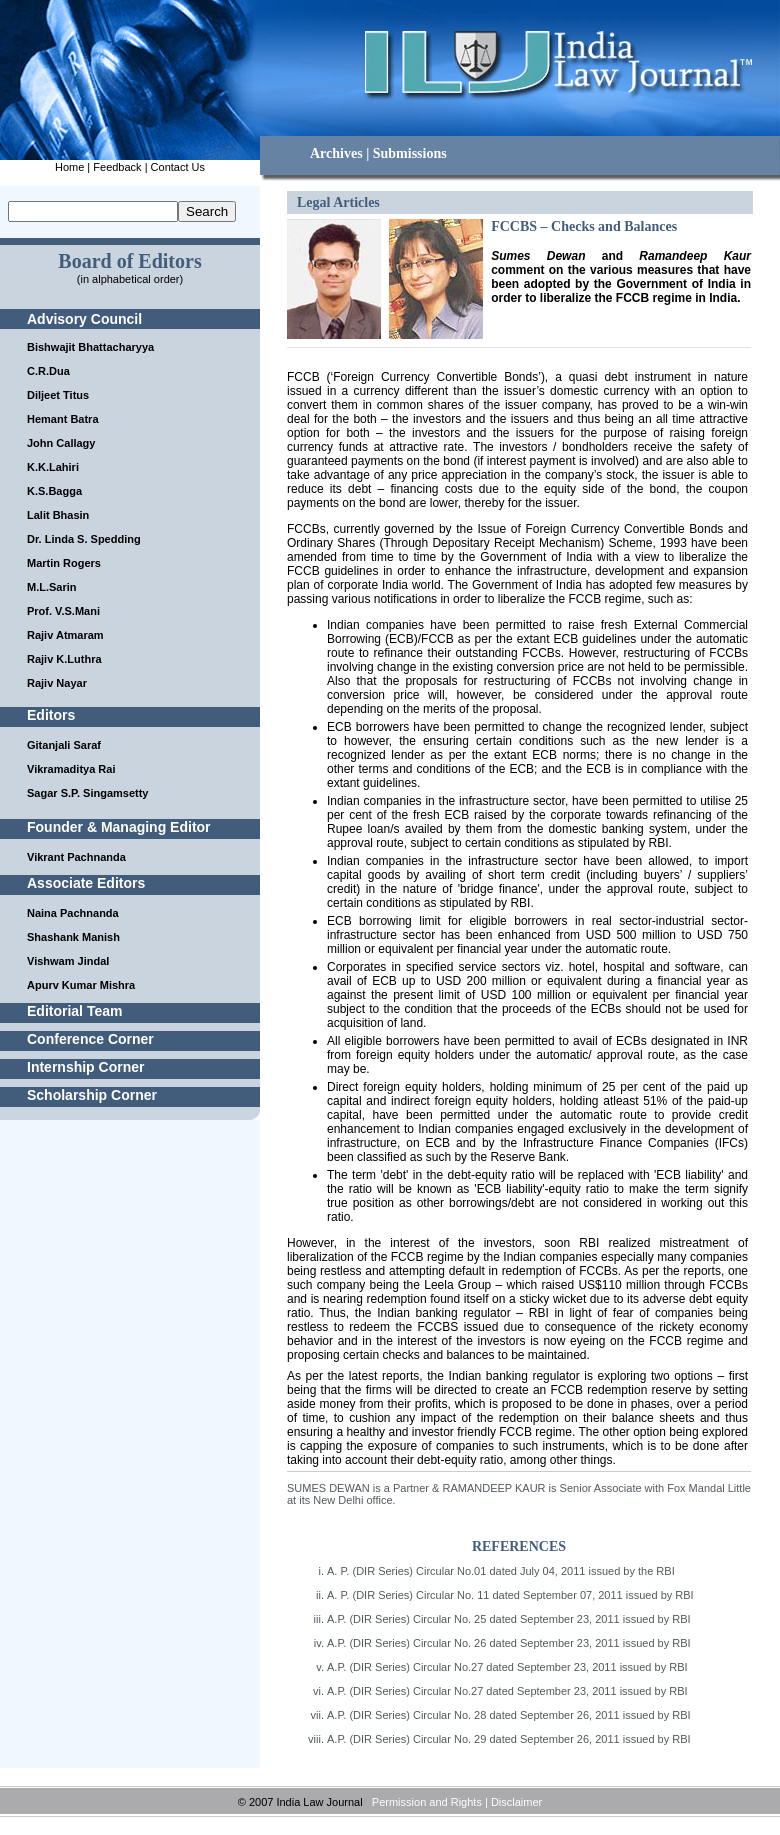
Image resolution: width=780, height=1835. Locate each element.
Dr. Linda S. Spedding (84, 539)
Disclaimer (516, 1802)
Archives (336, 153)
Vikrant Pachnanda (76, 857)
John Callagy (61, 443)
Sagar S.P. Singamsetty (87, 793)
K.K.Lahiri (53, 467)
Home (69, 167)
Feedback (117, 167)
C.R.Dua (48, 371)
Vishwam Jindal (68, 961)
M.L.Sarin (52, 587)
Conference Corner (90, 1039)
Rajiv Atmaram (65, 635)
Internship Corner (85, 1067)
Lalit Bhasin (58, 515)
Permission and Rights (427, 1802)
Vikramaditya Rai (71, 769)
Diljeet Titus (58, 395)
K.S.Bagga (54, 491)
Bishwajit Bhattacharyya (90, 347)
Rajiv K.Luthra (64, 659)
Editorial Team (74, 1011)
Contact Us (178, 167)
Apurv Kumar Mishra (81, 985)
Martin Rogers (64, 563)
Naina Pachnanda (73, 913)
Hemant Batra (63, 419)
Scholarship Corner (92, 1095)
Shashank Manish (73, 937)
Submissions (410, 153)
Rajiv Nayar (57, 683)
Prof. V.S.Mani (63, 611)
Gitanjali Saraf (64, 745)
